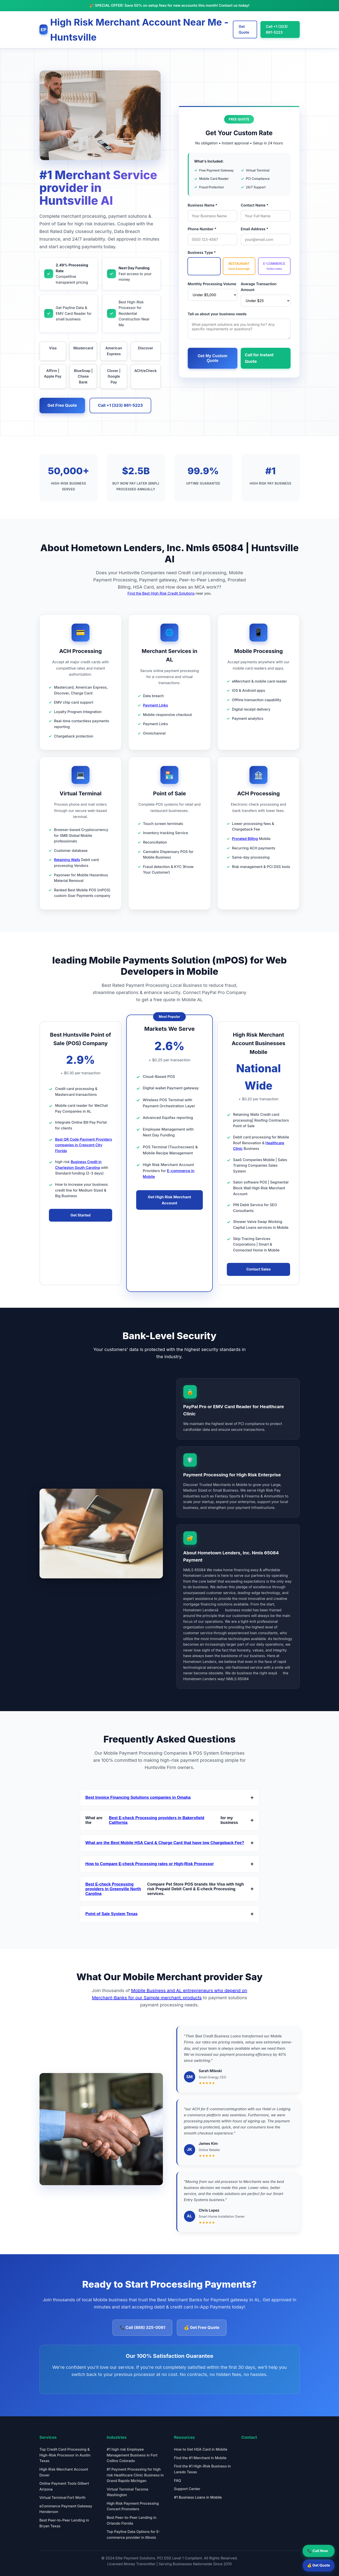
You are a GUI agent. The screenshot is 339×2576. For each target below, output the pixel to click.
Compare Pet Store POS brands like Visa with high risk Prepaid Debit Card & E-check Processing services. (164, 1889)
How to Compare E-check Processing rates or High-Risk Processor (149, 1864)
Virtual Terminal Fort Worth (62, 2497)
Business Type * (202, 252)
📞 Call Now (317, 2550)
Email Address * (254, 229)
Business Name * (202, 205)
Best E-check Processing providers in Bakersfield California (156, 1820)
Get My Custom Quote (212, 358)
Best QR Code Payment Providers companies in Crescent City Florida (83, 1145)
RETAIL (204, 265)
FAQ (177, 2480)
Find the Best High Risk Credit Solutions (161, 593)
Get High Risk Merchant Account (169, 1199)
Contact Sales (258, 1269)
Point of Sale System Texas (111, 1914)
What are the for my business (161, 1820)
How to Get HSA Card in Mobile (200, 2449)
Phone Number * (202, 229)
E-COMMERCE (274, 266)
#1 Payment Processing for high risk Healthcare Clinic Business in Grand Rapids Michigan (135, 2475)
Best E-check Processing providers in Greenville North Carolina (113, 1889)
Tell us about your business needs (217, 314)
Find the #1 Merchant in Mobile (200, 2458)
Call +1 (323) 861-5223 (277, 29)
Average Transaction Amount (259, 287)
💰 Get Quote (318, 2565)
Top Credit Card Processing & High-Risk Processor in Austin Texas (65, 2455)
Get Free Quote (62, 405)
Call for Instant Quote (259, 358)
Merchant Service (106, 175)
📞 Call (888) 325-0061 (142, 2327)
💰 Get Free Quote (201, 2327)
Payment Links (155, 705)
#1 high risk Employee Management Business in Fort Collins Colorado (132, 2455)
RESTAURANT (238, 266)
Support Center (187, 2489)
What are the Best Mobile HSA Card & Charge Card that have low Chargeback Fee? (164, 1843)
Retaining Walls (67, 859)
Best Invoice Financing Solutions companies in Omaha (138, 1797)
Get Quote (244, 29)
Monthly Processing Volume (212, 284)
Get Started (80, 1215)
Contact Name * (254, 205)
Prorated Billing (245, 838)
